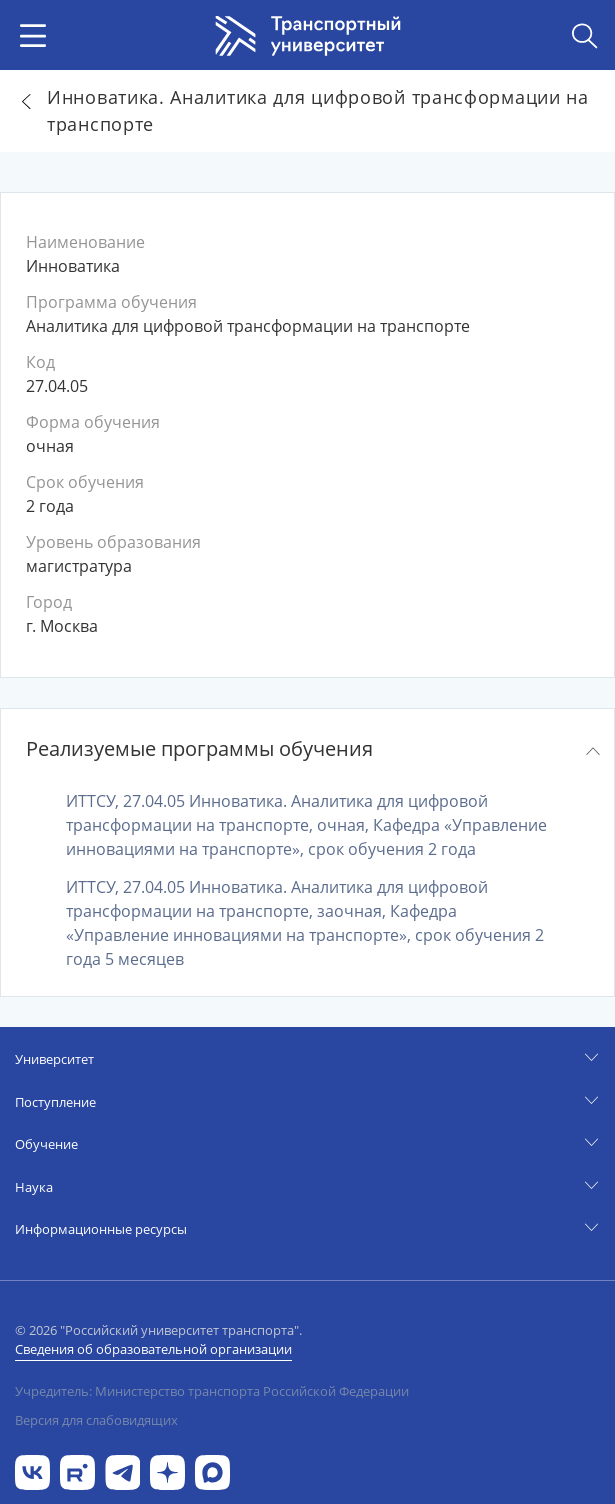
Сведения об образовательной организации (153, 1349)
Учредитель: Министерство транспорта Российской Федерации (212, 1391)
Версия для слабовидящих (96, 1420)
